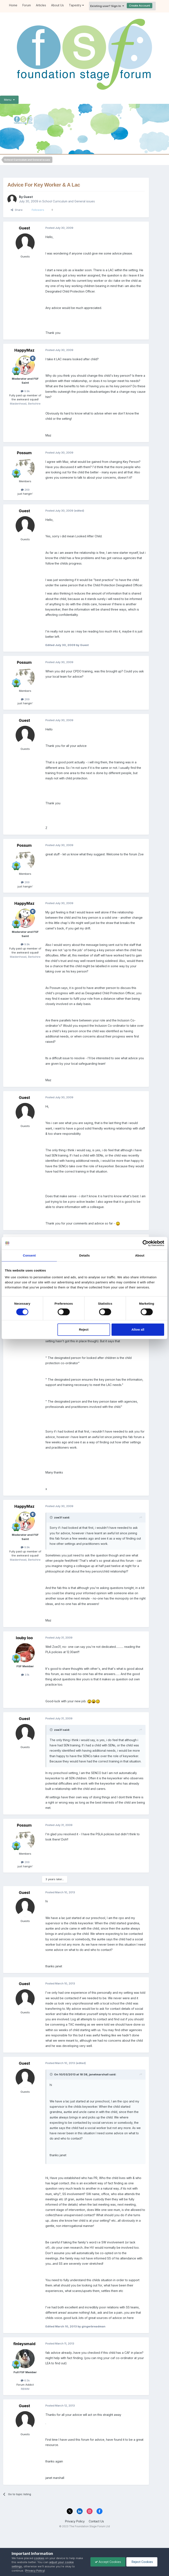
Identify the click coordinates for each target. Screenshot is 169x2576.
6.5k (25, 2380)
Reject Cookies (142, 2562)
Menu (9, 99)
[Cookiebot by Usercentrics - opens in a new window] (145, 1243)
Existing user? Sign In (107, 6)
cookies (39, 2558)
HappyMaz (24, 350)
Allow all (137, 1329)
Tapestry (76, 5)
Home (13, 5)
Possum (24, 453)
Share (17, 209)
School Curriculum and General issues (68, 201)
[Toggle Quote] (51, 1517)
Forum (26, 5)
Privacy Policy (75, 2521)
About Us (57, 5)
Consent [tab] (29, 1255)
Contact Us (96, 2521)
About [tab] (139, 1255)
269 (25, 489)
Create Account (139, 5)
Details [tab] (84, 1255)
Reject (84, 1329)
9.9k (25, 391)
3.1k (25, 1674)
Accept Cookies (108, 2562)
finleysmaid (24, 2344)
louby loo (24, 1638)
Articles (41, 5)
